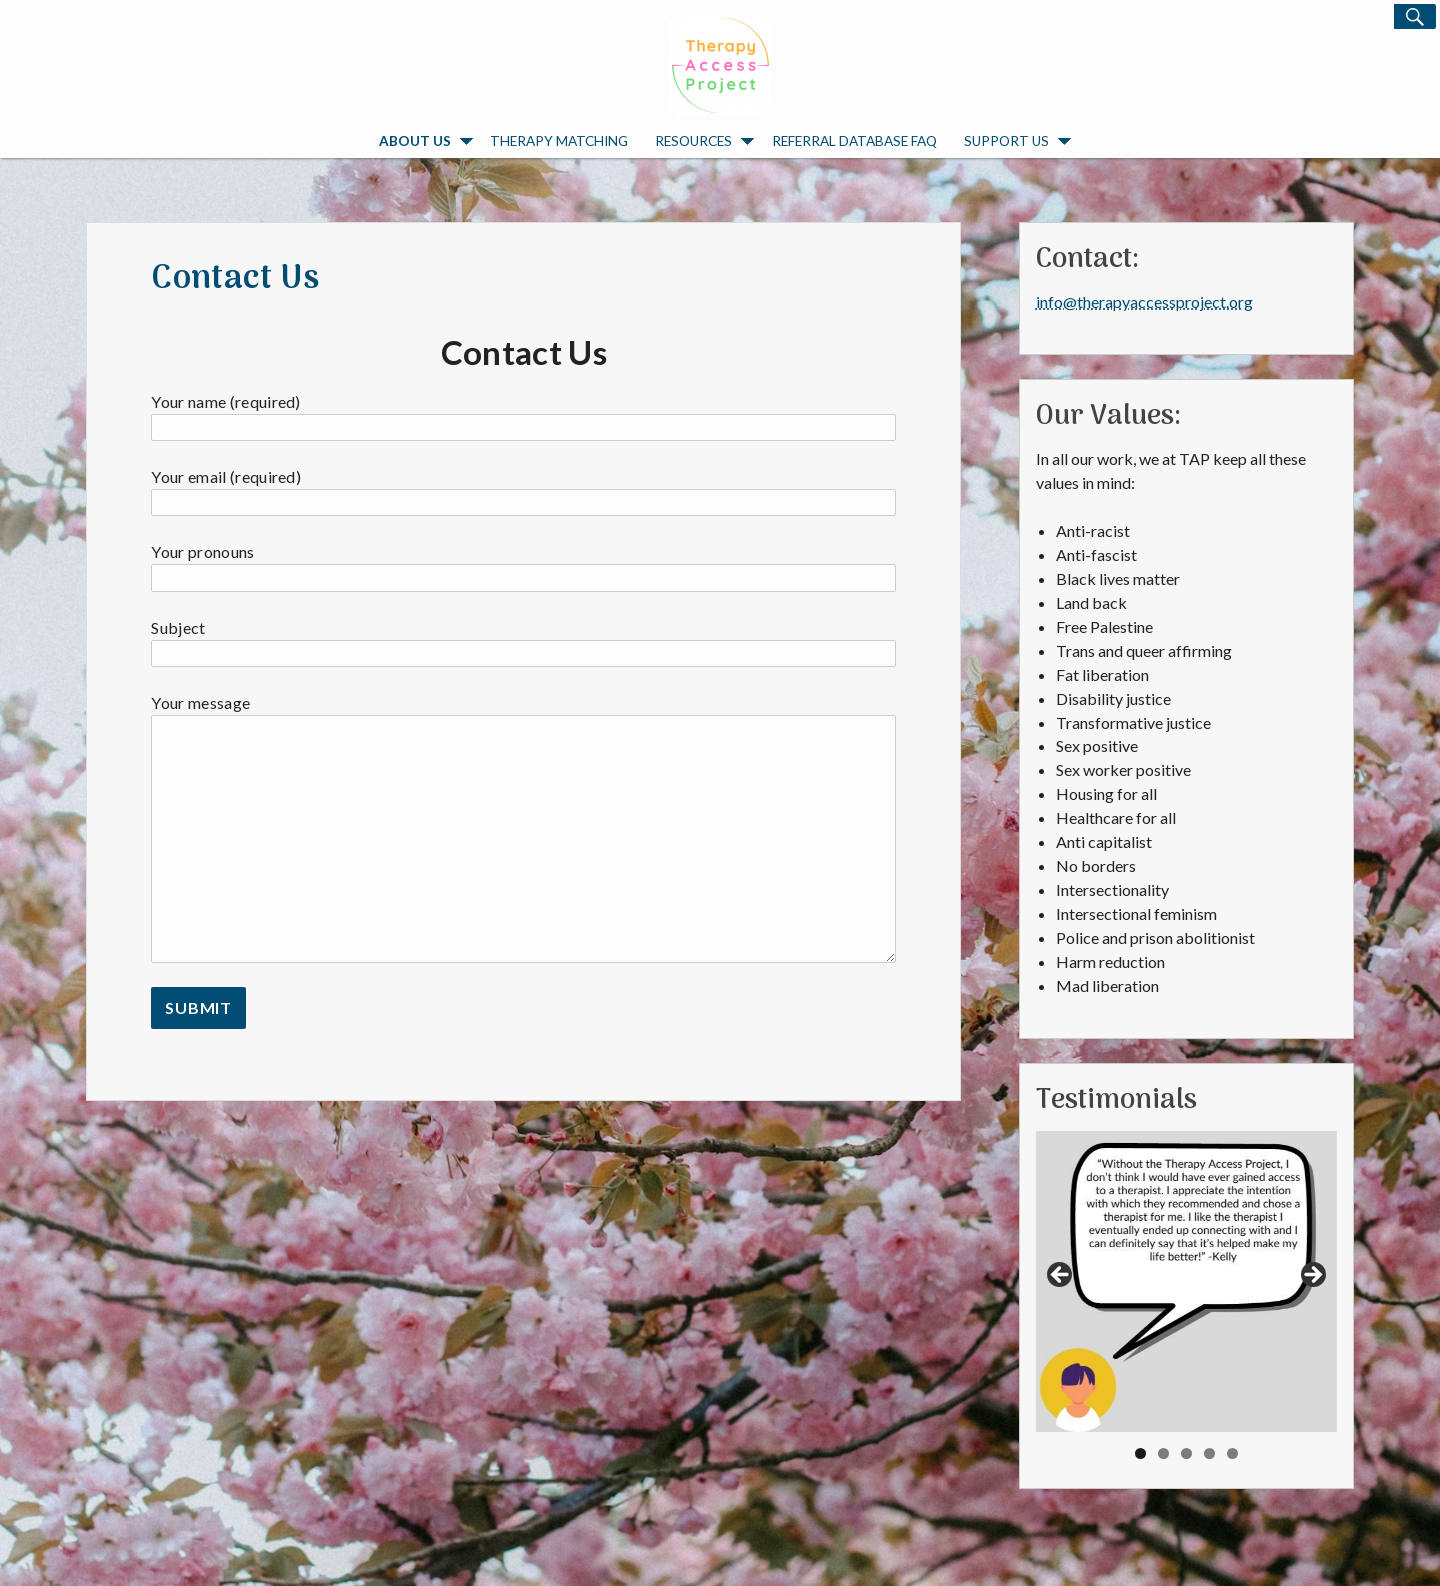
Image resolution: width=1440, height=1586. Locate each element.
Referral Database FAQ (854, 140)
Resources (704, 141)
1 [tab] (1140, 1453)
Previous (1061, 1276)
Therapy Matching (559, 140)
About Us (426, 141)
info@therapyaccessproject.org (1144, 301)
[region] (1186, 1281)
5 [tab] (1232, 1453)
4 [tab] (1209, 1453)
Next (1312, 1276)
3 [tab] (1186, 1453)
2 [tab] (1163, 1453)
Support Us (1017, 141)
